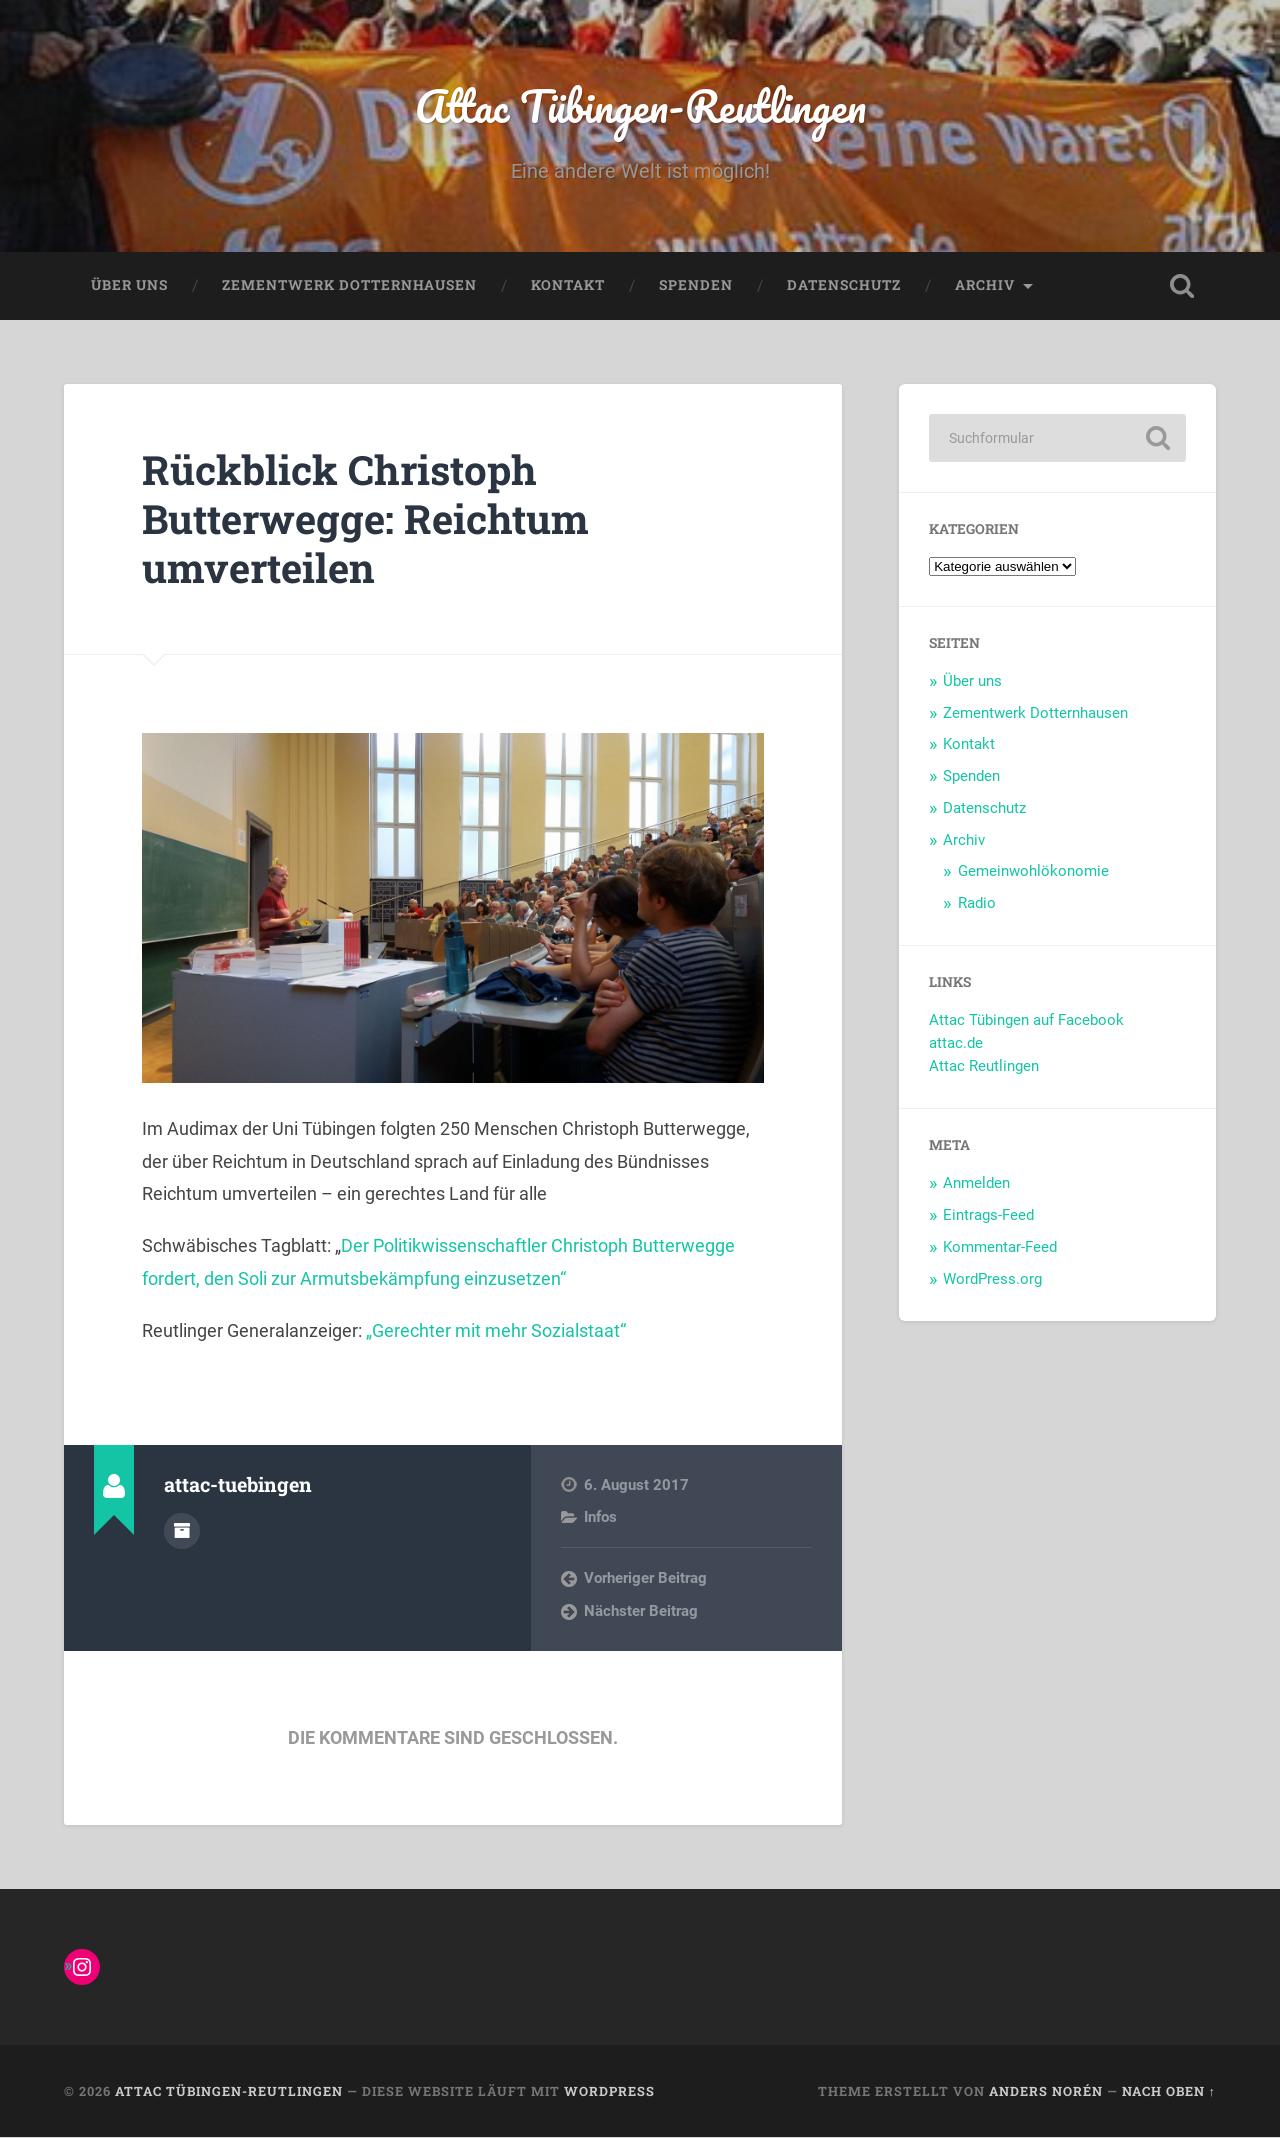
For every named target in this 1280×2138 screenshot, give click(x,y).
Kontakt (568, 286)
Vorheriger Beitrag (645, 1579)
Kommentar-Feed (1000, 1247)
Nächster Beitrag (641, 1611)
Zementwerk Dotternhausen (349, 286)
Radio (977, 903)
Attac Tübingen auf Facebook (1026, 1021)
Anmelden (976, 1184)
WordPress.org (992, 1279)
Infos (600, 1518)
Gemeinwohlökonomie (1033, 872)
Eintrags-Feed (988, 1216)
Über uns (129, 286)
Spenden (696, 286)
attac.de (956, 1044)
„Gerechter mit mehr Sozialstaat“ (494, 1330)
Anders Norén (1046, 2091)
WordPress (609, 2091)
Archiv (985, 286)
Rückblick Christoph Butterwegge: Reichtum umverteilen (368, 519)
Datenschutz (844, 286)
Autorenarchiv (182, 1531)
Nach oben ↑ (1169, 2091)
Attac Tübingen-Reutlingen (640, 105)
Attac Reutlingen (984, 1067)
